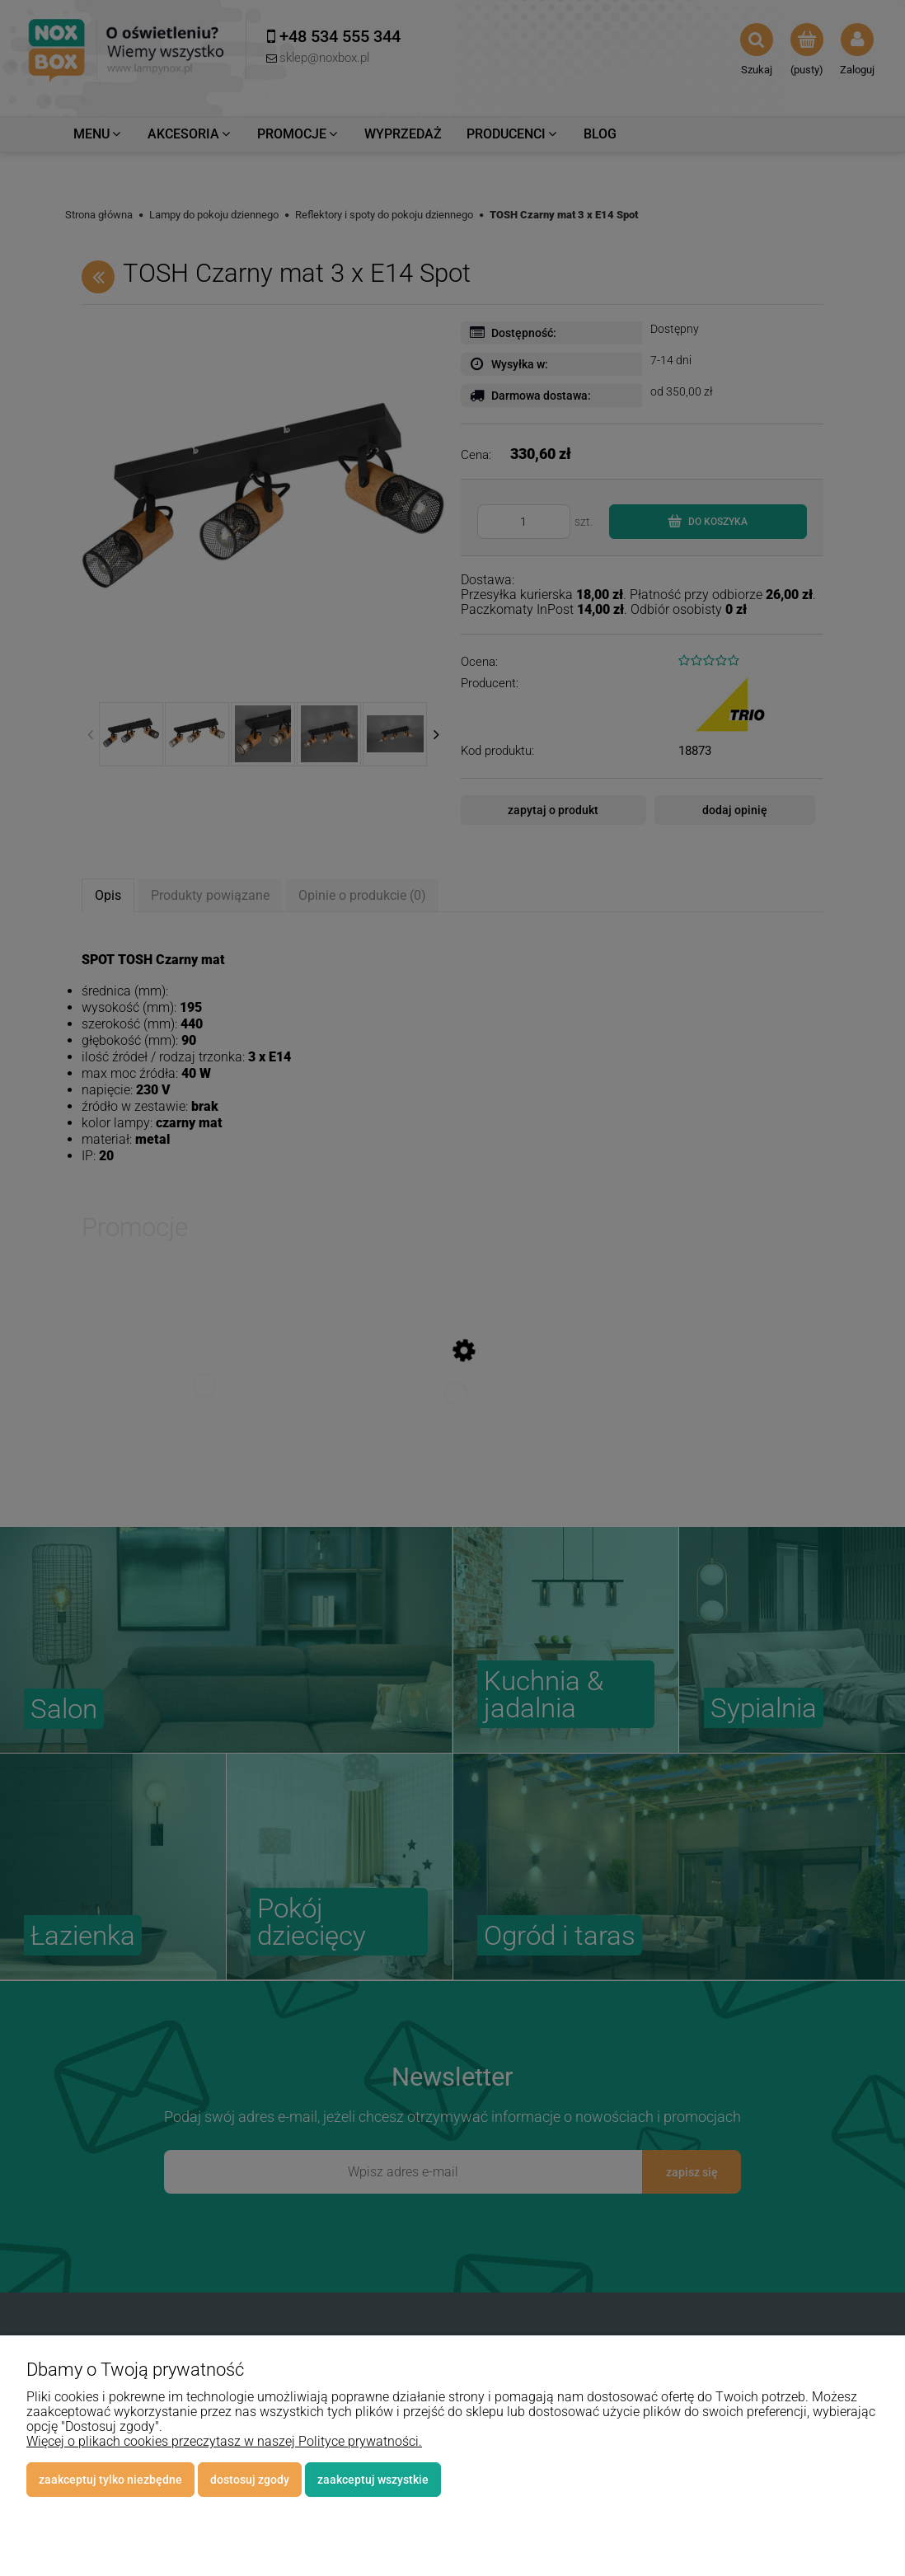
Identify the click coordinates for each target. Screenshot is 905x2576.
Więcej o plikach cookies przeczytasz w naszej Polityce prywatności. (224, 2441)
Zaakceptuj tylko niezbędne (110, 2479)
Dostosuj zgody (249, 2479)
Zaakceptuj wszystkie (373, 2479)
